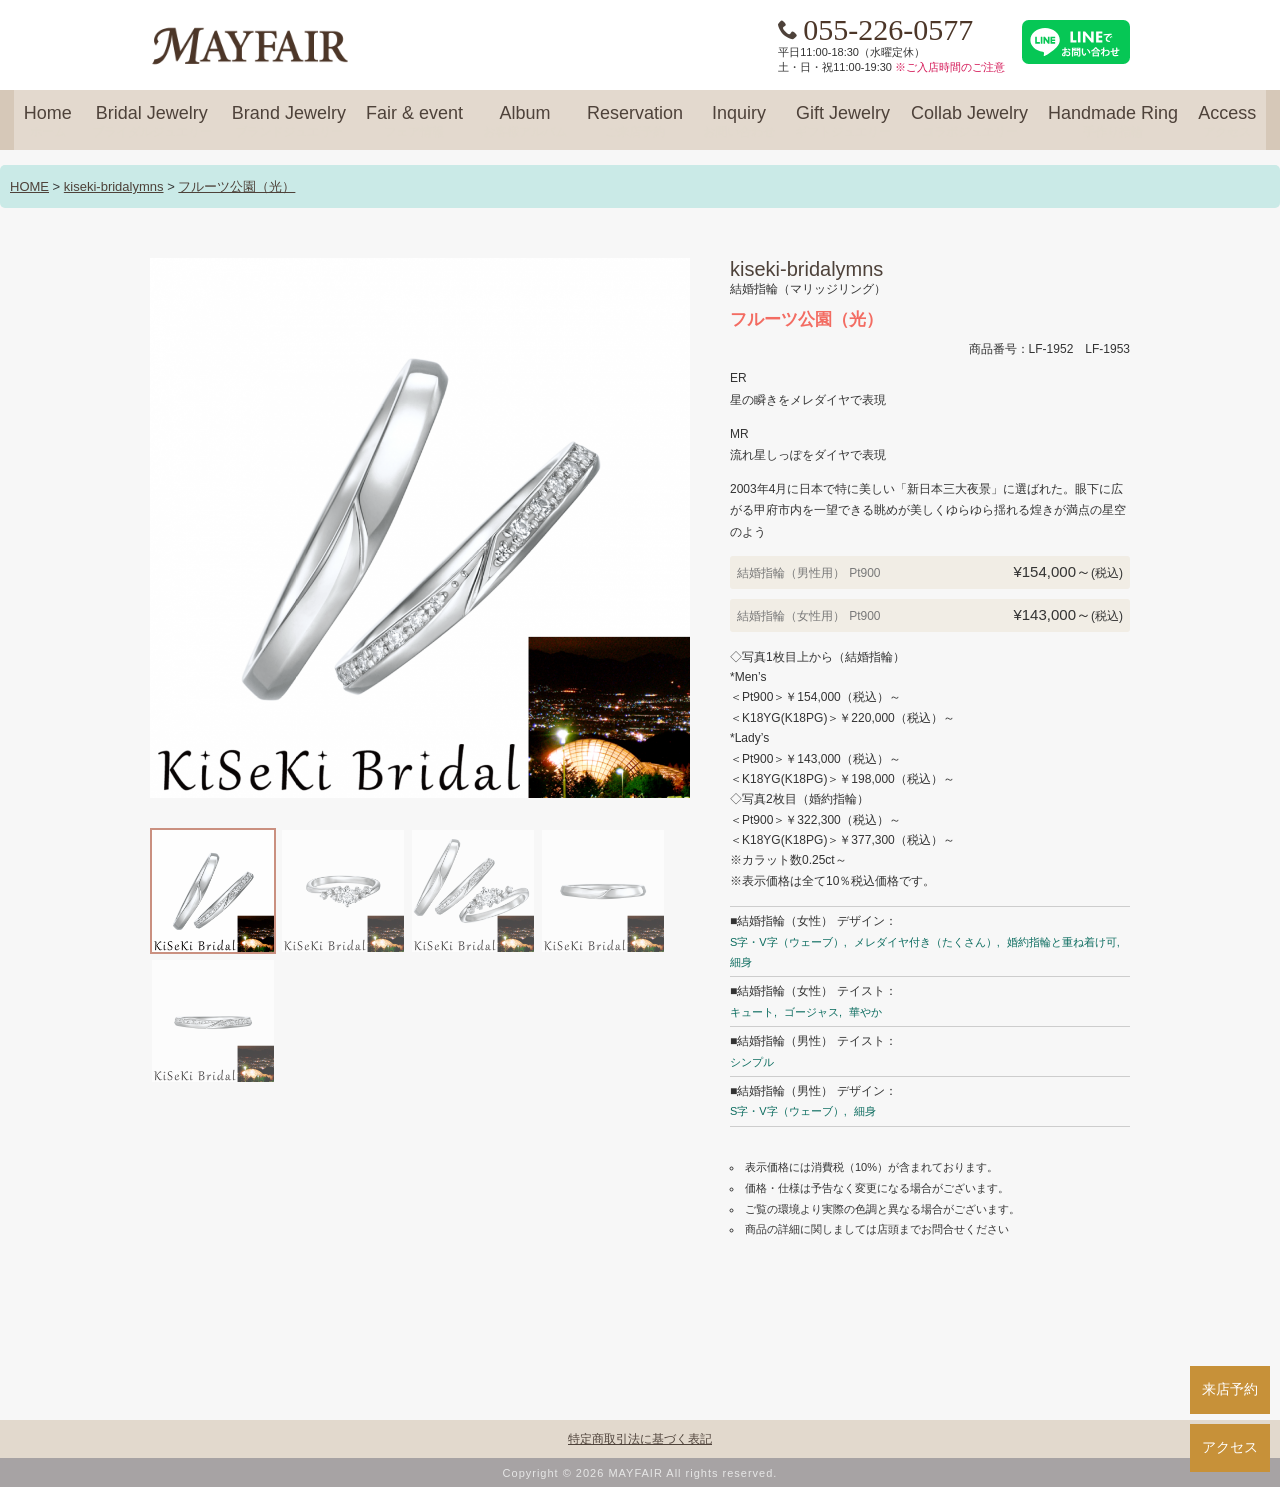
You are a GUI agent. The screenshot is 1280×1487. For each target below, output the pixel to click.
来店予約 (1230, 1389)
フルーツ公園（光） (236, 186)
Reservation (635, 122)
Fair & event (414, 122)
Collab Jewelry (969, 122)
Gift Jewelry (843, 122)
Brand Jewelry (289, 122)
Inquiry (739, 122)
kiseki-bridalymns (114, 186)
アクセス (1230, 1447)
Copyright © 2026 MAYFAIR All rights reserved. (640, 1473)
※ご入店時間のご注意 (950, 67)
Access (1227, 122)
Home (48, 122)
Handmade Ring (1113, 122)
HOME (29, 186)
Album (525, 122)
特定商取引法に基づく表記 (640, 1439)
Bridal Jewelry (152, 122)
